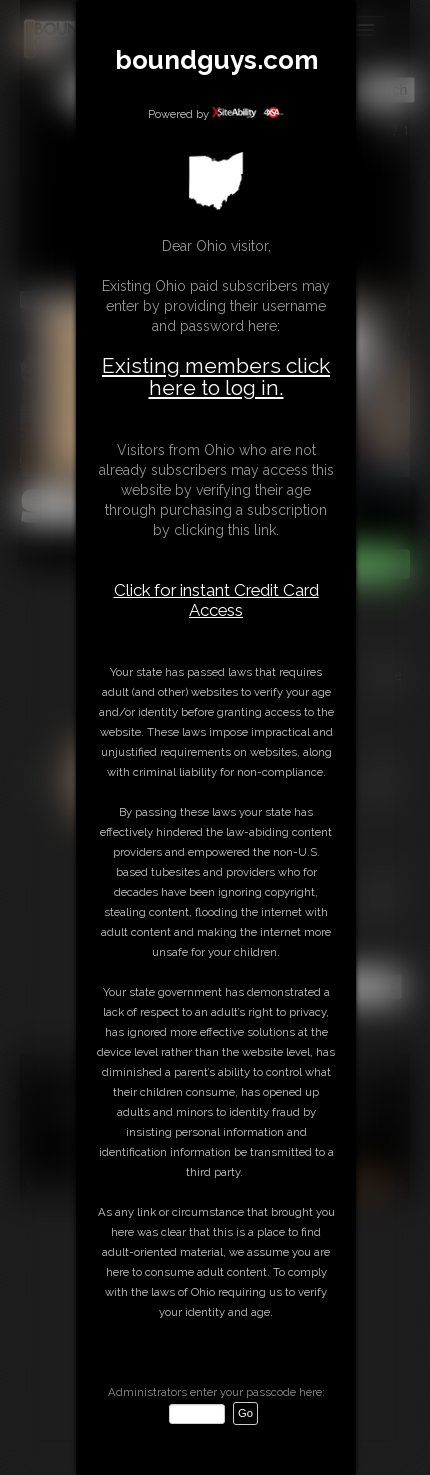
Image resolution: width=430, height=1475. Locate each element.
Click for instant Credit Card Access (216, 600)
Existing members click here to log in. (216, 376)
